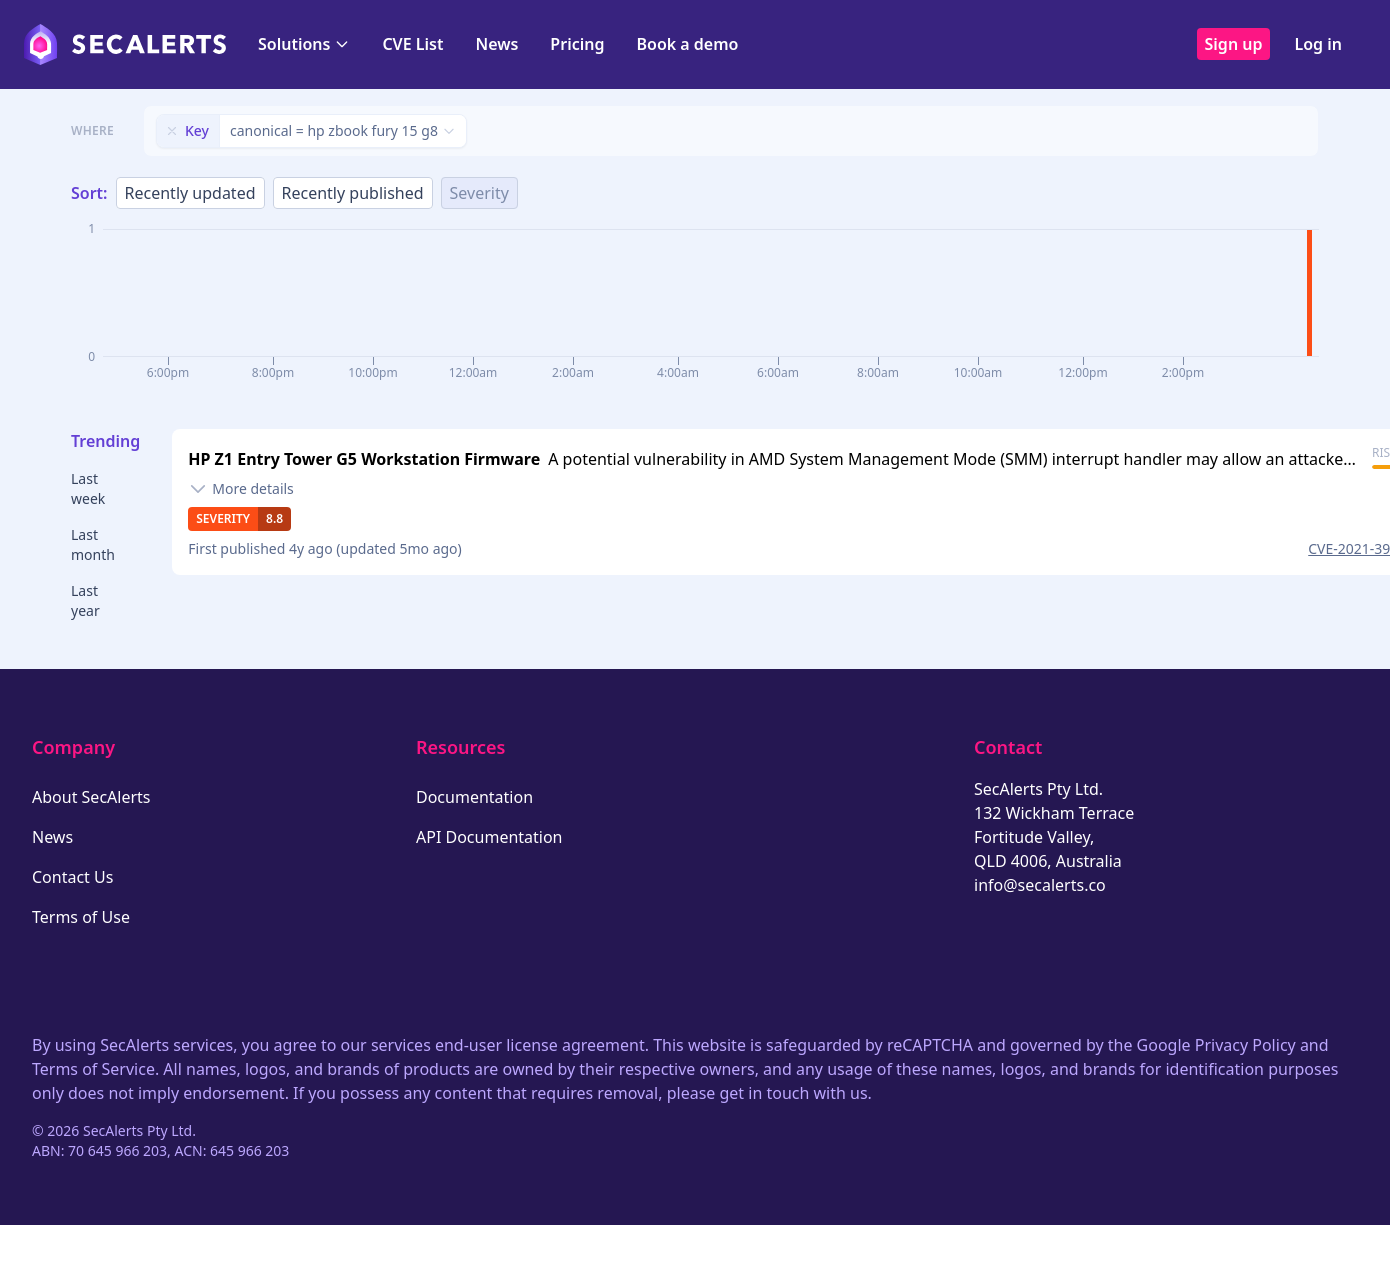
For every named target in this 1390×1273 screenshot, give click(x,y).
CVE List (412, 44)
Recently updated (190, 193)
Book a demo (687, 44)
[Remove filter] (172, 131)
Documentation (474, 797)
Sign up (1234, 44)
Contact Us (72, 877)
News (496, 44)
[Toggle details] (241, 489)
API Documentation (489, 837)
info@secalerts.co (1040, 885)
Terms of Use (81, 917)
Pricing (577, 44)
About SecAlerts (91, 797)
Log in (1318, 44)
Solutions (304, 44)
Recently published (353, 193)
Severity (479, 193)
